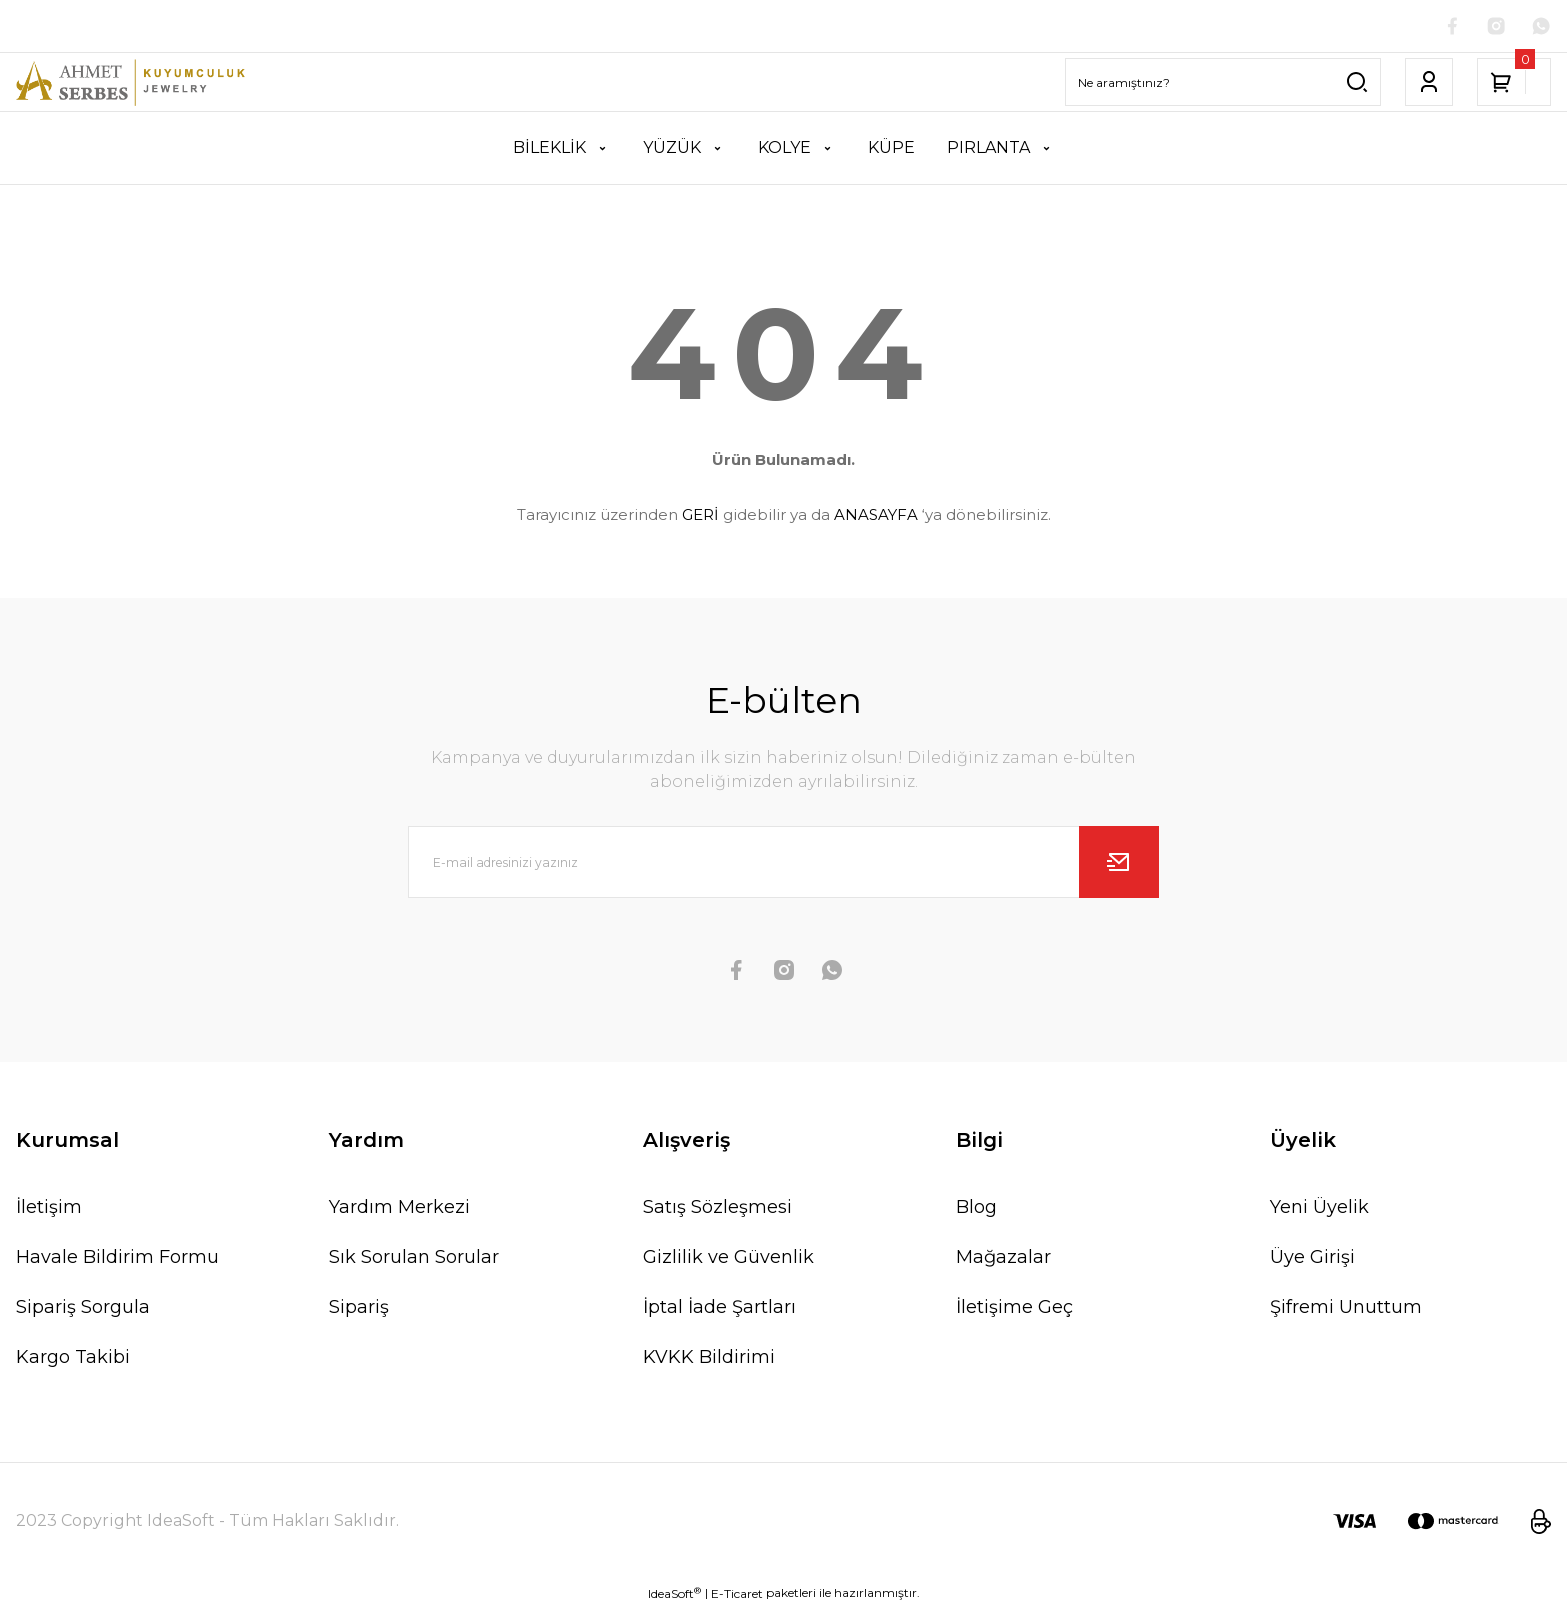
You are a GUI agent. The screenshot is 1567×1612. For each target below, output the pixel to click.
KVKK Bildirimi (709, 1361)
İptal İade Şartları (719, 1311)
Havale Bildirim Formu (117, 1261)
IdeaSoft (674, 1597)
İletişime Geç (1014, 1311)
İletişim (49, 1211)
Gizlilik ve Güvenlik (728, 1261)
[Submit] (1119, 866)
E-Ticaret (737, 1597)
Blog (976, 1211)
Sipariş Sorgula (83, 1311)
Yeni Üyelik (1319, 1211)
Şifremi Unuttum (1346, 1311)
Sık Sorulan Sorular (414, 1261)
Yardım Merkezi (399, 1211)
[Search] (1223, 86)
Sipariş (359, 1311)
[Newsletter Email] (784, 866)
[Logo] (130, 86)
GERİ (700, 518)
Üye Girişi (1312, 1261)
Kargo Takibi (73, 1361)
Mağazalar (1003, 1261)
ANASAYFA (876, 518)
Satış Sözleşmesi (717, 1211)
